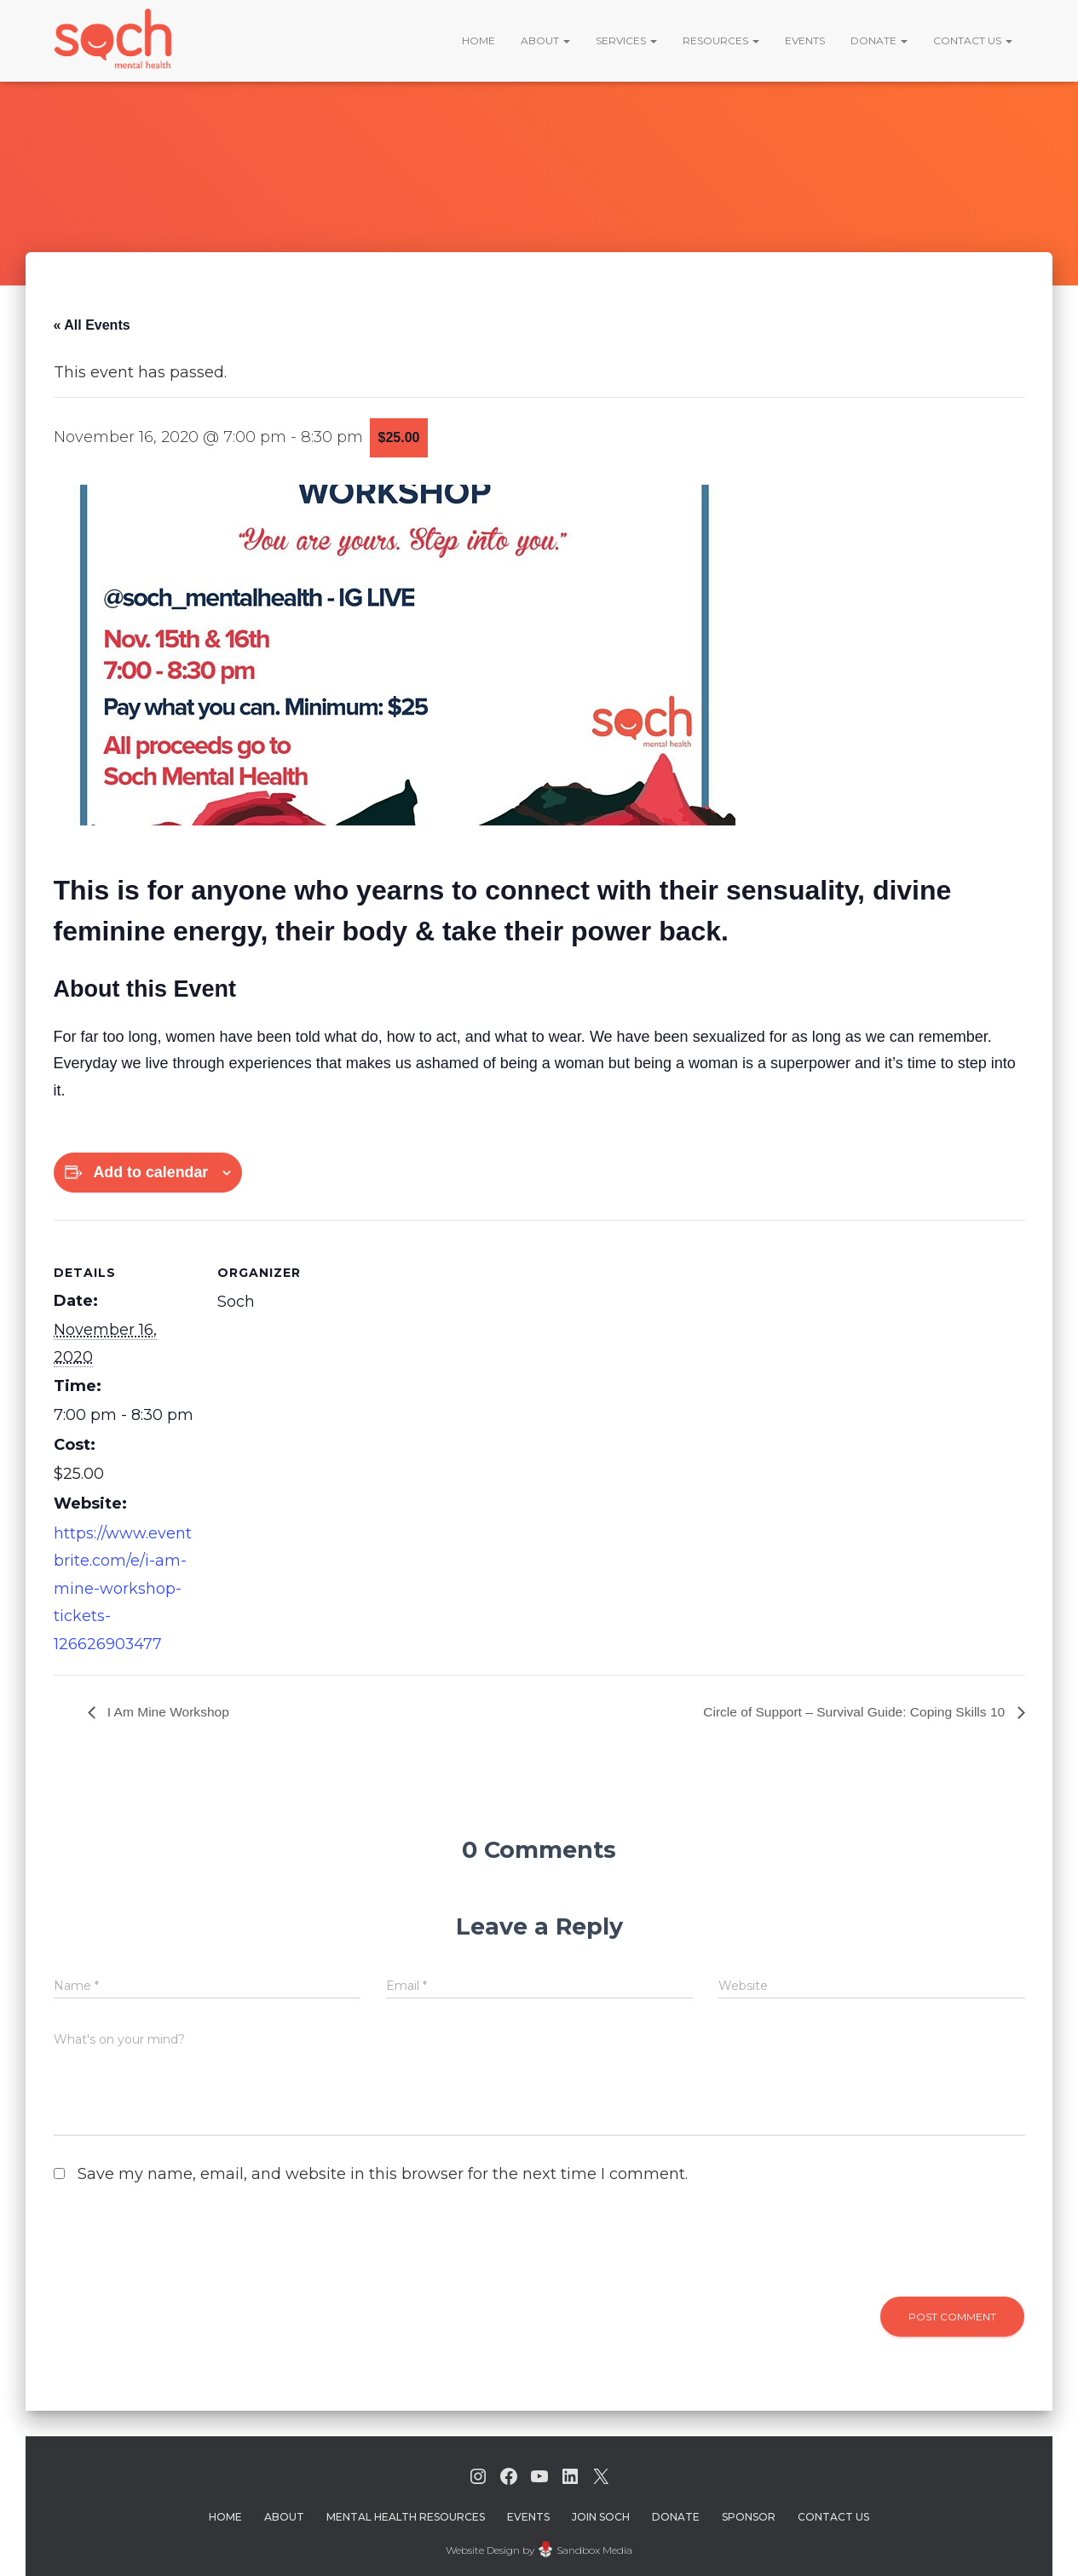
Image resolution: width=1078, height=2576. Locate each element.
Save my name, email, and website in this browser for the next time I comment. (383, 2169)
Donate (879, 40)
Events (805, 40)
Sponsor (748, 2513)
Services (626, 40)
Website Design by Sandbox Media (539, 2545)
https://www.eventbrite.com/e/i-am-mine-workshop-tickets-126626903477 (123, 1586)
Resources (721, 40)
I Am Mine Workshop (168, 1707)
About (545, 40)
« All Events (92, 325)
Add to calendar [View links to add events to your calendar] (152, 1172)
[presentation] (169, 2243)
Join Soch (601, 2513)
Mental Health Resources (405, 2513)
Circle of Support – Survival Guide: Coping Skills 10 (851, 1707)
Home (478, 40)
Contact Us (972, 40)
